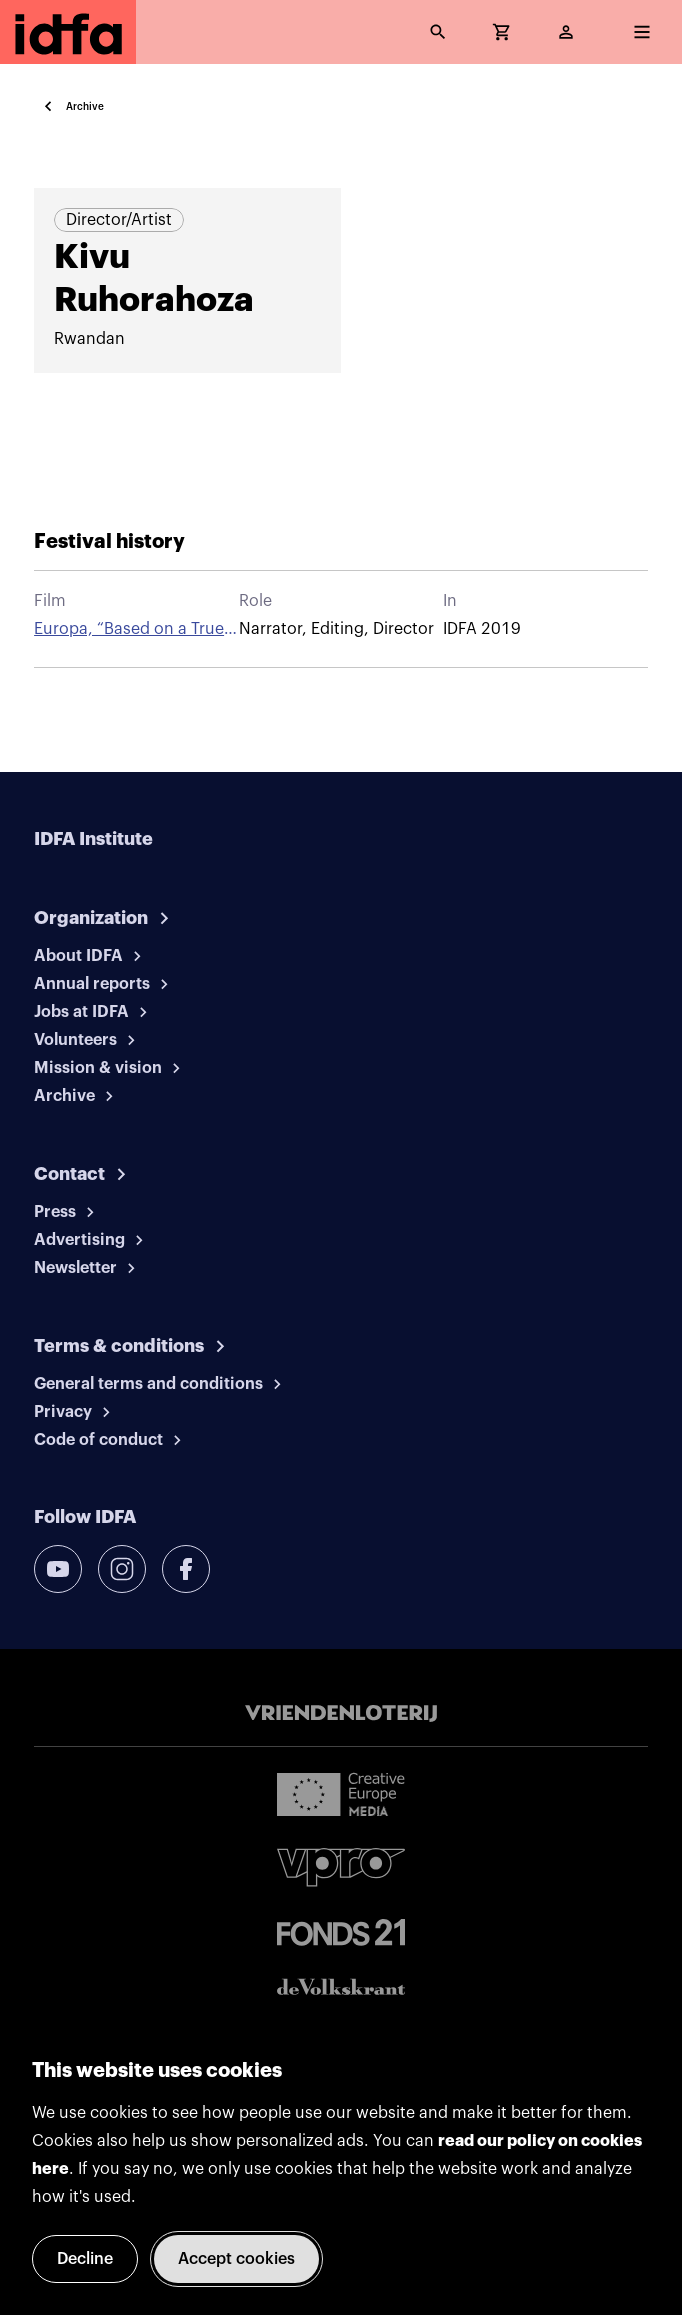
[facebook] (186, 1569)
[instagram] (122, 1569)
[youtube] (58, 1569)
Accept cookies (236, 2259)
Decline (85, 2259)
